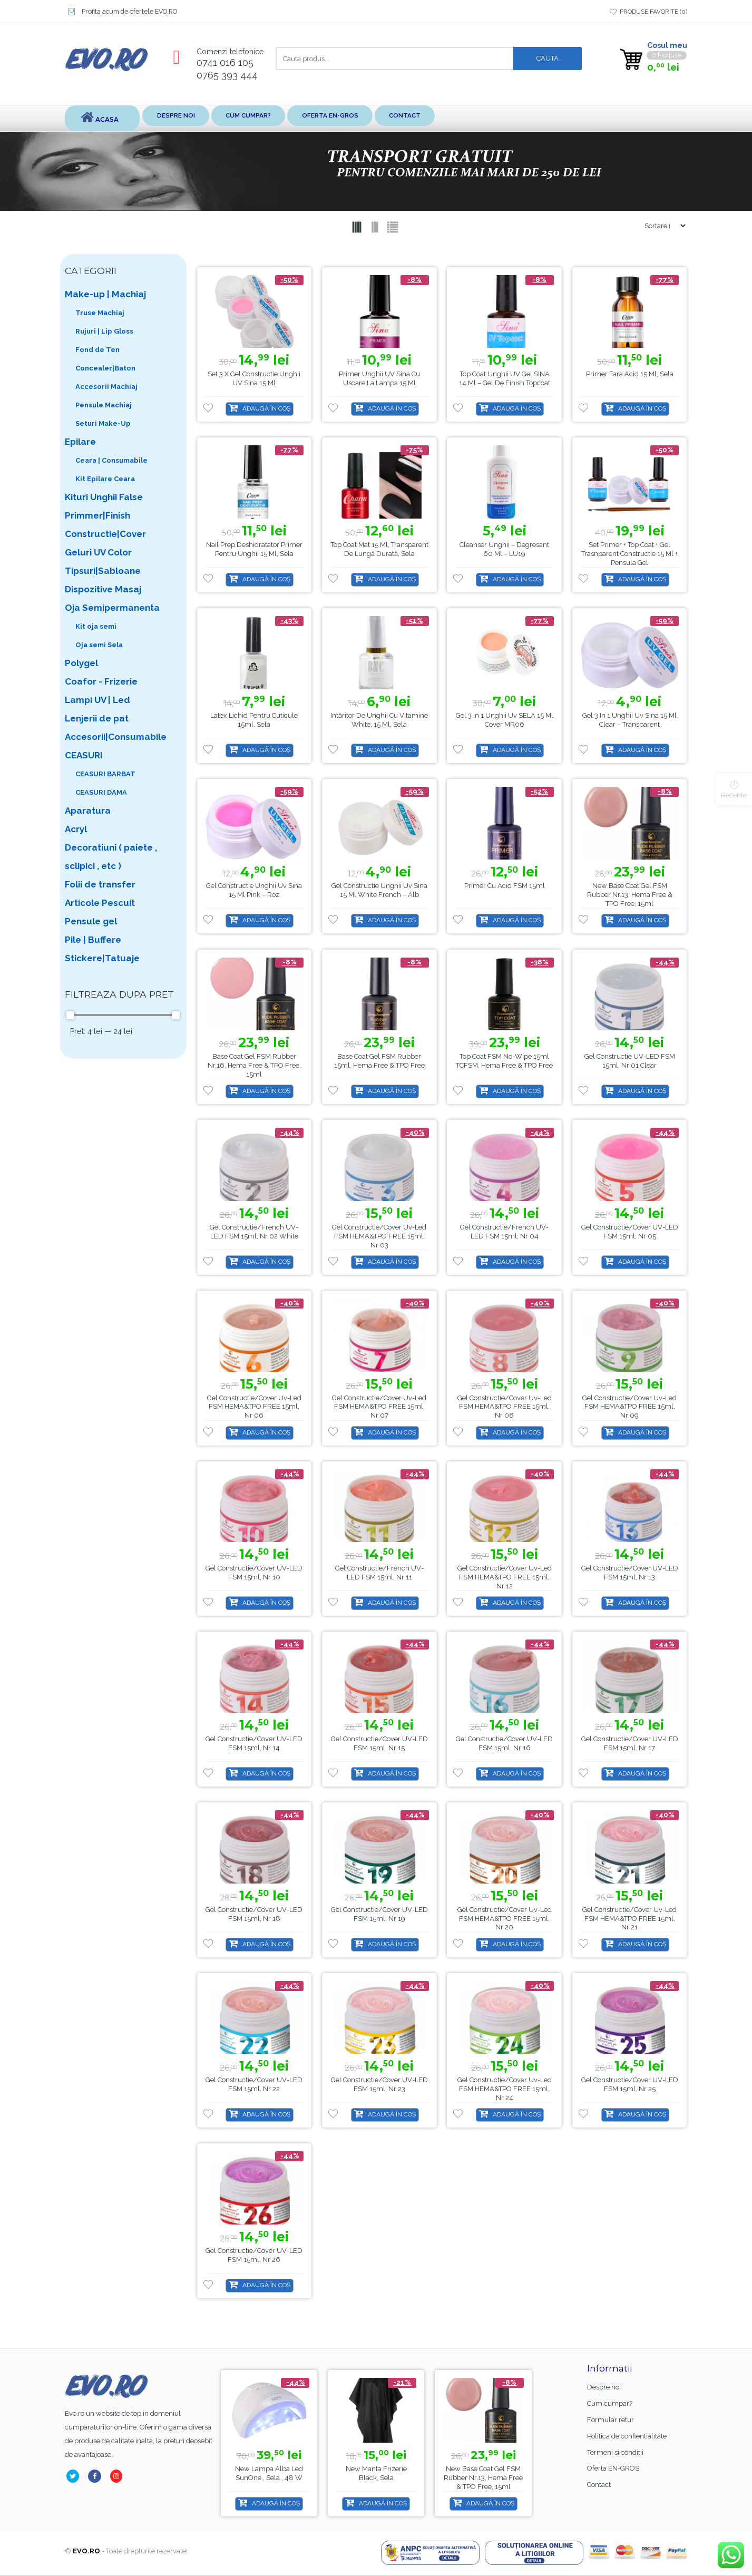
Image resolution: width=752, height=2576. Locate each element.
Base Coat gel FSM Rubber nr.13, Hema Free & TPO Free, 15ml (629, 895)
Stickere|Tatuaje (102, 958)
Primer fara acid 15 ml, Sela (629, 374)
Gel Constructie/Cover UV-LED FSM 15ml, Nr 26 (254, 2255)
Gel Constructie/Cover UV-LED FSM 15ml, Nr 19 (379, 1914)
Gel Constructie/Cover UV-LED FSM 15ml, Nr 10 (254, 1573)
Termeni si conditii (615, 2453)
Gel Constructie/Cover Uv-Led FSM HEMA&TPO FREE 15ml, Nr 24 (504, 2089)
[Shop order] (660, 226)
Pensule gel (91, 921)
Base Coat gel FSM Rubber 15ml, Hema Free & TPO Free (379, 1061)
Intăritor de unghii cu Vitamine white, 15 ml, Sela (379, 720)
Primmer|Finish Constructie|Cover (105, 525)
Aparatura (88, 811)
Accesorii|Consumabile (116, 737)
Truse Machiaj (99, 313)
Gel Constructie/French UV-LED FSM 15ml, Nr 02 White (254, 1232)
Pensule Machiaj (103, 405)
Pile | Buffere (93, 940)
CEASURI (84, 755)
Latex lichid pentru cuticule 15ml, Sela (254, 720)
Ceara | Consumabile (111, 461)
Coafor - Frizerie (101, 682)
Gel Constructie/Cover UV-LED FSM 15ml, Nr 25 (629, 2084)
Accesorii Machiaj (106, 387)
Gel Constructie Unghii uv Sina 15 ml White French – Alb (379, 890)
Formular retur (610, 2420)
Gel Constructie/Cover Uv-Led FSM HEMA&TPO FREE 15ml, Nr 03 (379, 1237)
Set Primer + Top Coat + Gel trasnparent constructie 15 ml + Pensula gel (629, 554)
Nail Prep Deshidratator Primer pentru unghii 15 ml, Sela (254, 549)
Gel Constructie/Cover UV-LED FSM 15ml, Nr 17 (629, 1743)
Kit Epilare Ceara (105, 479)
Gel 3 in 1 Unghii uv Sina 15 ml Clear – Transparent (629, 720)
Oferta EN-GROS (382, 118)
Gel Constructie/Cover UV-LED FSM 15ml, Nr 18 (254, 1914)
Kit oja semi (95, 627)
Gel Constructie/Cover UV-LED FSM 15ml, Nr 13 (629, 1573)
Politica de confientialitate (627, 2437)
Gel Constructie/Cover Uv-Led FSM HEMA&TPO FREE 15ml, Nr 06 (254, 1407)
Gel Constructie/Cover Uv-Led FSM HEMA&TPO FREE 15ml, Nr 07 (379, 1407)
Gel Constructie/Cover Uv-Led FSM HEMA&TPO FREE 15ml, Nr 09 (629, 1407)
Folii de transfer (100, 885)
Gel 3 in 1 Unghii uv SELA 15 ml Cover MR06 (504, 720)
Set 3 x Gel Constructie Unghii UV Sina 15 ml (254, 378)
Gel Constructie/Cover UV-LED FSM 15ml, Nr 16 (504, 1743)
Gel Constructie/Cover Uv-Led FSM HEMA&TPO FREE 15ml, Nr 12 (504, 1578)
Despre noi (190, 118)
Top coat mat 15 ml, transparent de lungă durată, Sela (379, 549)
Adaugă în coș (266, 409)
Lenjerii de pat (97, 719)
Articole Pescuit (100, 903)
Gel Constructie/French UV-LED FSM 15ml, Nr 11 (379, 1573)
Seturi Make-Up (103, 424)
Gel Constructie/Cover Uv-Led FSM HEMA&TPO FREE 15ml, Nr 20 (504, 1919)
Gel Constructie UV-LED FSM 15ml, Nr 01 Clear (629, 1061)
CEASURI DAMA (101, 793)
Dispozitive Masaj (103, 589)
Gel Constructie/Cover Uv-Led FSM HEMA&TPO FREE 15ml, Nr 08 (504, 1407)
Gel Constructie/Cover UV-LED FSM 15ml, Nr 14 (254, 1743)
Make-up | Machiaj (105, 294)
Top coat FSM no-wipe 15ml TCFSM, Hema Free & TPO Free (504, 1061)
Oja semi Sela (99, 645)
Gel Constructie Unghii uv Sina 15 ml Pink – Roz (254, 890)
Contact (476, 118)
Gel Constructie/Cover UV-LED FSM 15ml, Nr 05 (629, 1232)
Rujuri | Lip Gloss (104, 332)
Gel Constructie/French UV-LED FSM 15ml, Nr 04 (504, 1232)
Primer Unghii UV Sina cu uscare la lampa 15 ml (379, 378)
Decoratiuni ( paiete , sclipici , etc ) (111, 857)
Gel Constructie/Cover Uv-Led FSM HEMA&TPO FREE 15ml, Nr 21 (629, 1919)
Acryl (76, 829)
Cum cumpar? (280, 118)
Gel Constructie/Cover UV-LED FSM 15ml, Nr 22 (254, 2084)
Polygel (81, 663)
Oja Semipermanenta (112, 608)
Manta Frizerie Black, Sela (490, 2473)
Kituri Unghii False (104, 497)
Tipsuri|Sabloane (103, 571)
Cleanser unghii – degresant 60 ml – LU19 (504, 549)
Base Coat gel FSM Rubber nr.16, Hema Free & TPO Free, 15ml (254, 1066)
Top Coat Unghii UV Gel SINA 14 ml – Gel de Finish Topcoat (504, 378)
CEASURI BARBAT (105, 774)
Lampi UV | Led (97, 700)
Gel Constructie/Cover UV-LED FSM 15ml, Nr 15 (379, 1743)
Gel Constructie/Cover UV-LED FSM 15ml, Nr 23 (379, 2084)
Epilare (80, 442)
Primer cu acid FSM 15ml (504, 886)
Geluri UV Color (98, 553)
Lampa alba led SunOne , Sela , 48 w (377, 2473)
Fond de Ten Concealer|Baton (105, 359)
